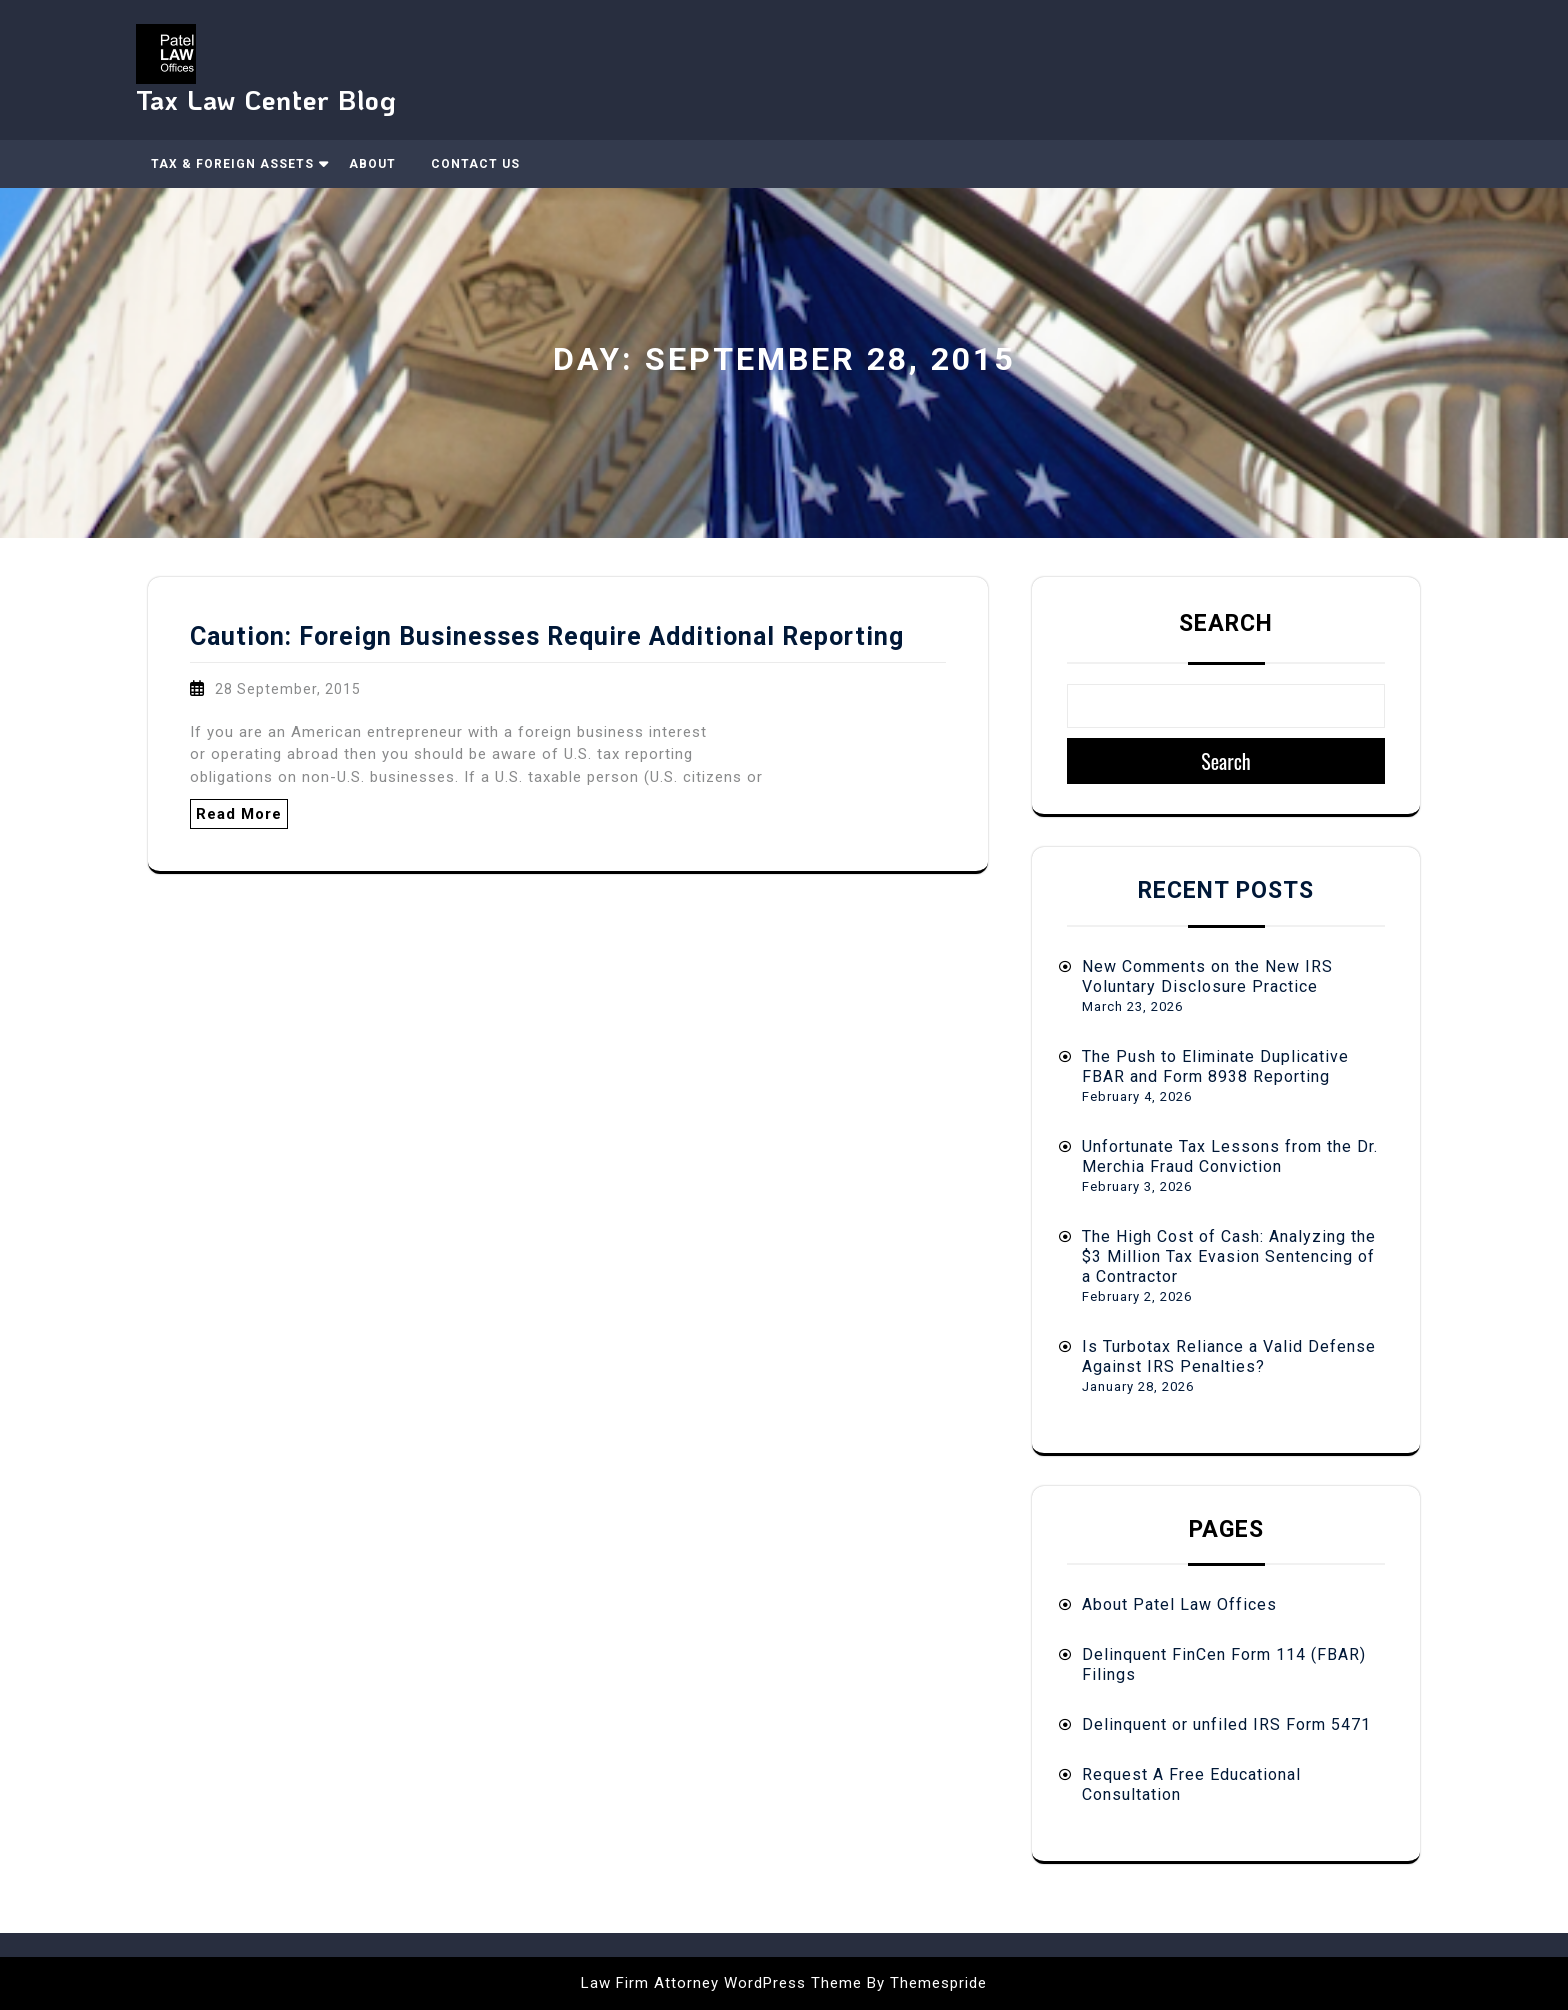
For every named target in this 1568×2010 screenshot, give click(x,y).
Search (1226, 623)
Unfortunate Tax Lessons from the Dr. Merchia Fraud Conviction (1230, 1156)
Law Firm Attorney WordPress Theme (721, 1983)
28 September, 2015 (288, 689)
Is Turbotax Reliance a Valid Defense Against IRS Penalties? (1229, 1356)
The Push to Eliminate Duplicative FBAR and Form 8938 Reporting (1215, 1066)
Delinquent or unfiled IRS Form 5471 (1226, 1724)
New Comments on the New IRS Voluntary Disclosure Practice (1207, 976)
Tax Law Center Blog (266, 99)
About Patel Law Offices (1179, 1604)
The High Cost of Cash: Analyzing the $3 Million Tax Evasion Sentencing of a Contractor (1229, 1256)
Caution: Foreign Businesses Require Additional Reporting (547, 636)
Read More (239, 814)
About (372, 164)
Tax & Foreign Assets (232, 164)
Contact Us (475, 164)
